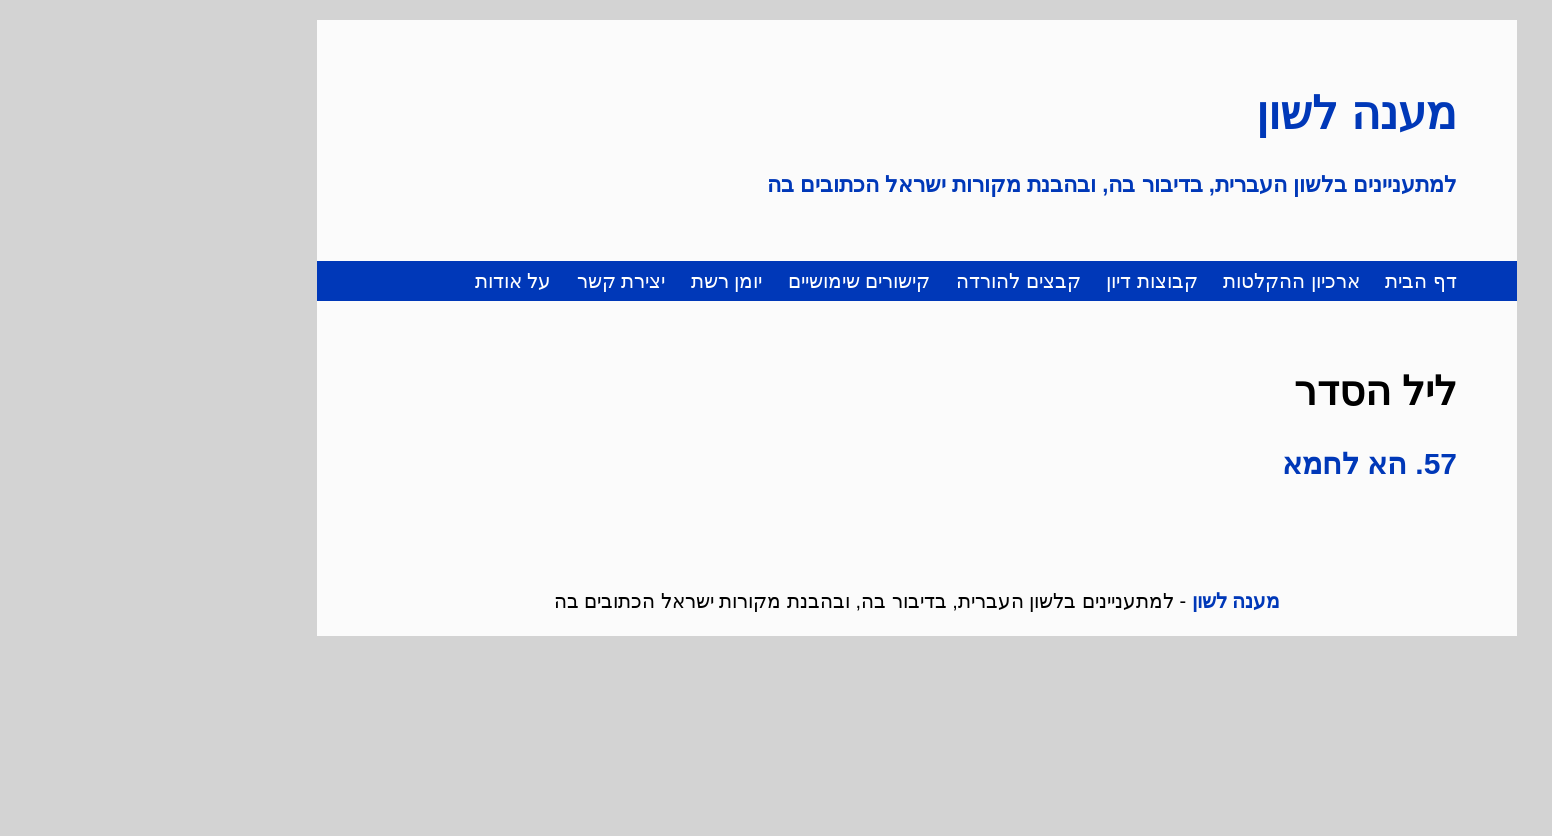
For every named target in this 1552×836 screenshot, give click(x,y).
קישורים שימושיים (718, 281)
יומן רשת (586, 281)
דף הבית (1280, 281)
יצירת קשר (480, 281)
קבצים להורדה (877, 281)
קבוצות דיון (1011, 281)
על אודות (372, 281)
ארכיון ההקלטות (1150, 281)
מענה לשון (1215, 113)
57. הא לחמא (1228, 463)
